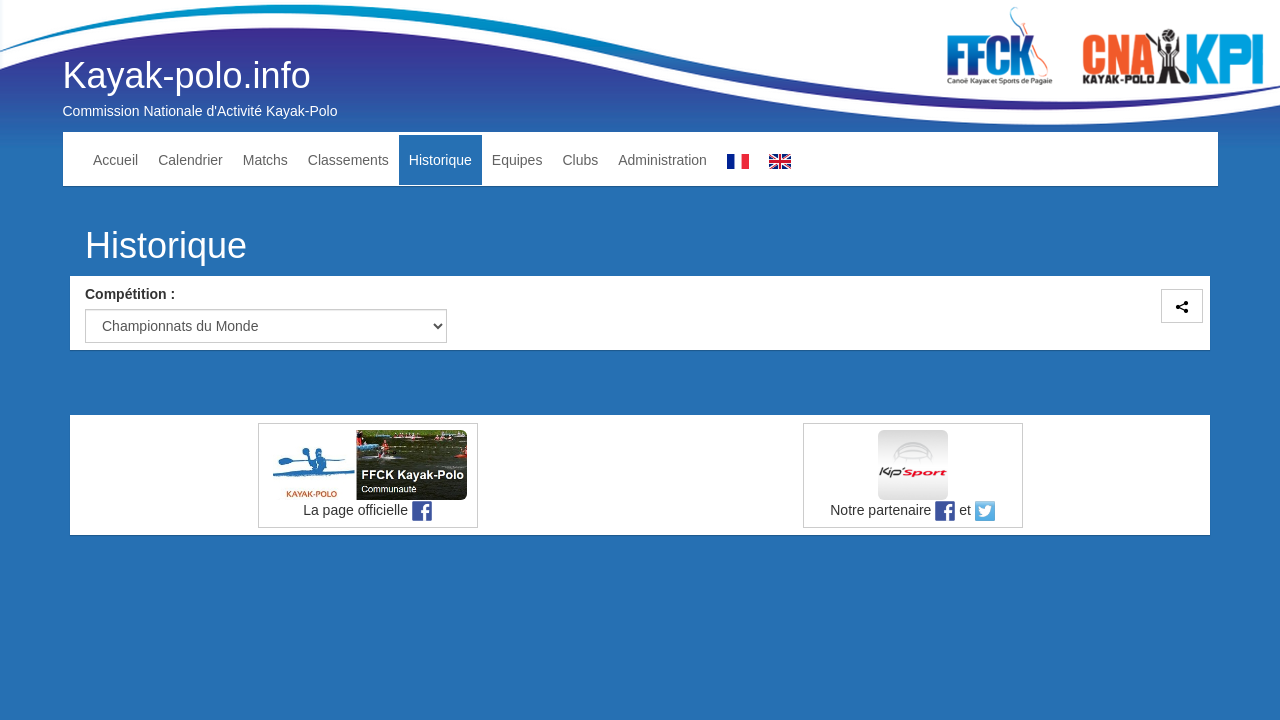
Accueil (115, 160)
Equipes (517, 160)
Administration (662, 160)
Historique (440, 160)
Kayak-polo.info (187, 75)
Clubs (580, 160)
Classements (348, 160)
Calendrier (190, 160)
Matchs (265, 160)
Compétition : (130, 294)
